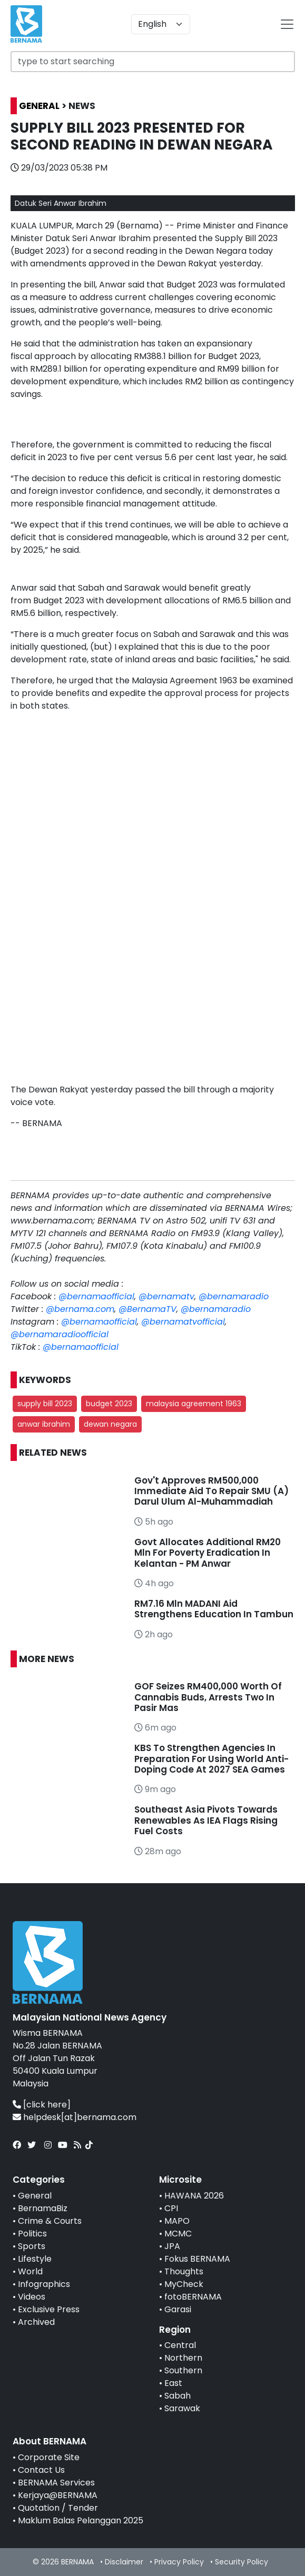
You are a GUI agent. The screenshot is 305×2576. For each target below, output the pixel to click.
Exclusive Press (49, 2309)
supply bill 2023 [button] (44, 1403)
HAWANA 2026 (194, 2196)
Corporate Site (49, 2457)
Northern (183, 2358)
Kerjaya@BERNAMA (57, 2495)
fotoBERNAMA (193, 2297)
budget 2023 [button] (109, 1403)
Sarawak (182, 2408)
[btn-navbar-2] (287, 24)
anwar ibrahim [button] (43, 1424)
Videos (31, 2297)
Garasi (177, 2309)
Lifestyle (35, 2259)
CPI (171, 2208)
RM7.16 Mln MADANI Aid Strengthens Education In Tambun (213, 1608)
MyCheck (183, 2284)
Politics (32, 2233)
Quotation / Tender (58, 2508)
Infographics (44, 2284)
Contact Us (41, 2470)
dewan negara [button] (110, 1424)
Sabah (177, 2396)
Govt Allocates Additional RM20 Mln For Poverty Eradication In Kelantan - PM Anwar (207, 1553)
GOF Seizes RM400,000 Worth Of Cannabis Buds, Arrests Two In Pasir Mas (208, 1697)
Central (180, 2345)
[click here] (47, 2104)
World (30, 2271)
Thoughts (183, 2271)
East (173, 2383)
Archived (36, 2322)
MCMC (178, 2233)
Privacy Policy (179, 2562)
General (35, 2196)
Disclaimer (124, 2562)
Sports (31, 2246)
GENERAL (39, 106)
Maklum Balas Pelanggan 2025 (80, 2520)
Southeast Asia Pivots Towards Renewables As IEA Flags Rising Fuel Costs (206, 1820)
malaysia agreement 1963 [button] (193, 1403)
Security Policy (241, 2562)
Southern (183, 2370)
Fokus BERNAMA (197, 2259)
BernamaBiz (42, 2208)
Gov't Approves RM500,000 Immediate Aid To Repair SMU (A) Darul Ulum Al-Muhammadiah (211, 1491)
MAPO (177, 2221)
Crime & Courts (50, 2221)
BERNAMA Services (56, 2482)
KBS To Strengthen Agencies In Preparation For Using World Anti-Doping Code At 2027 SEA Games (211, 1759)
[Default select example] (160, 24)
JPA (172, 2246)
